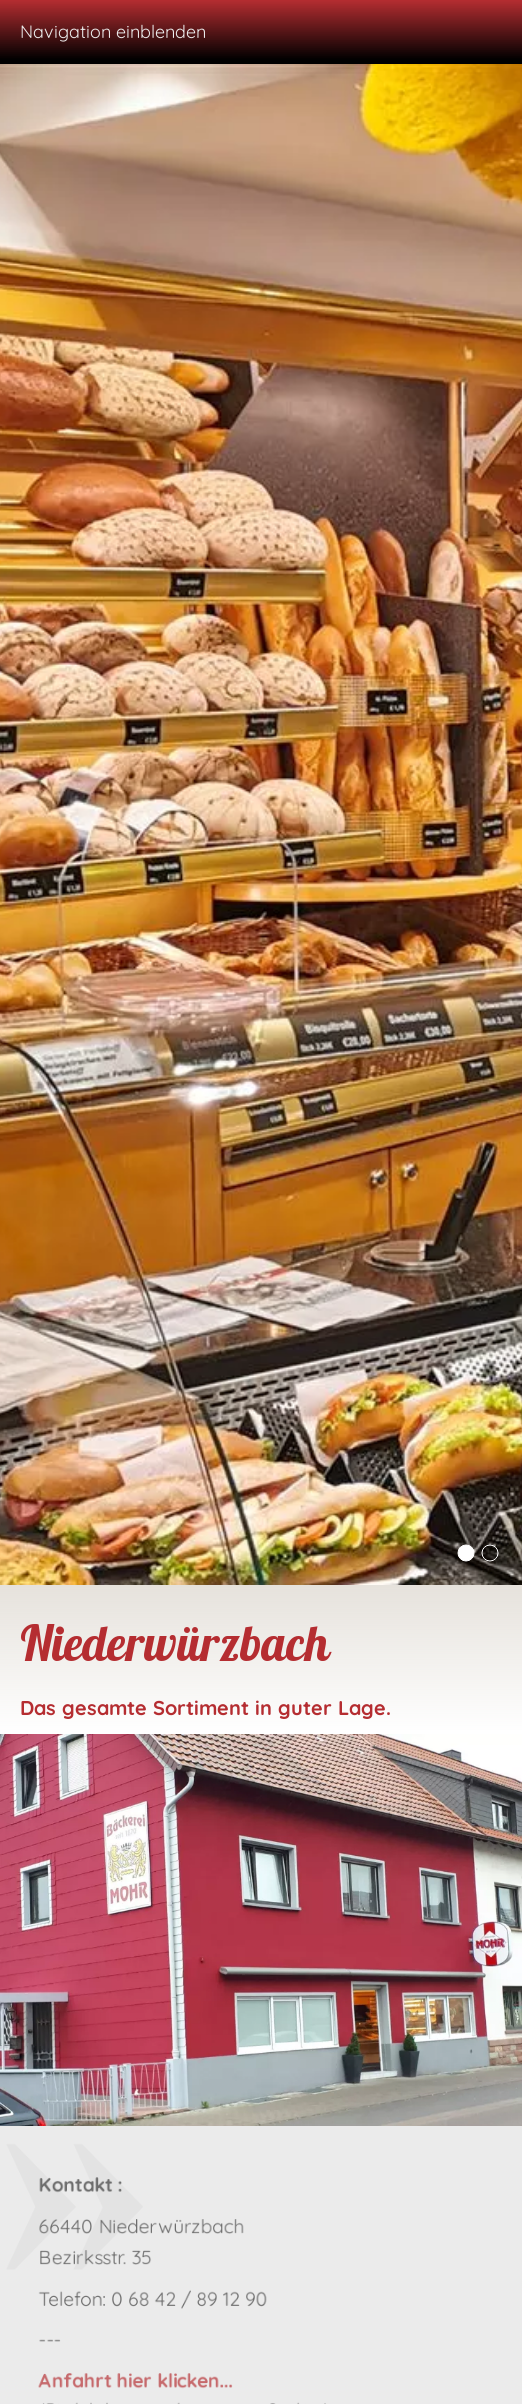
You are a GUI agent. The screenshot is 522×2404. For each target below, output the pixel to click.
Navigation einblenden (113, 31)
